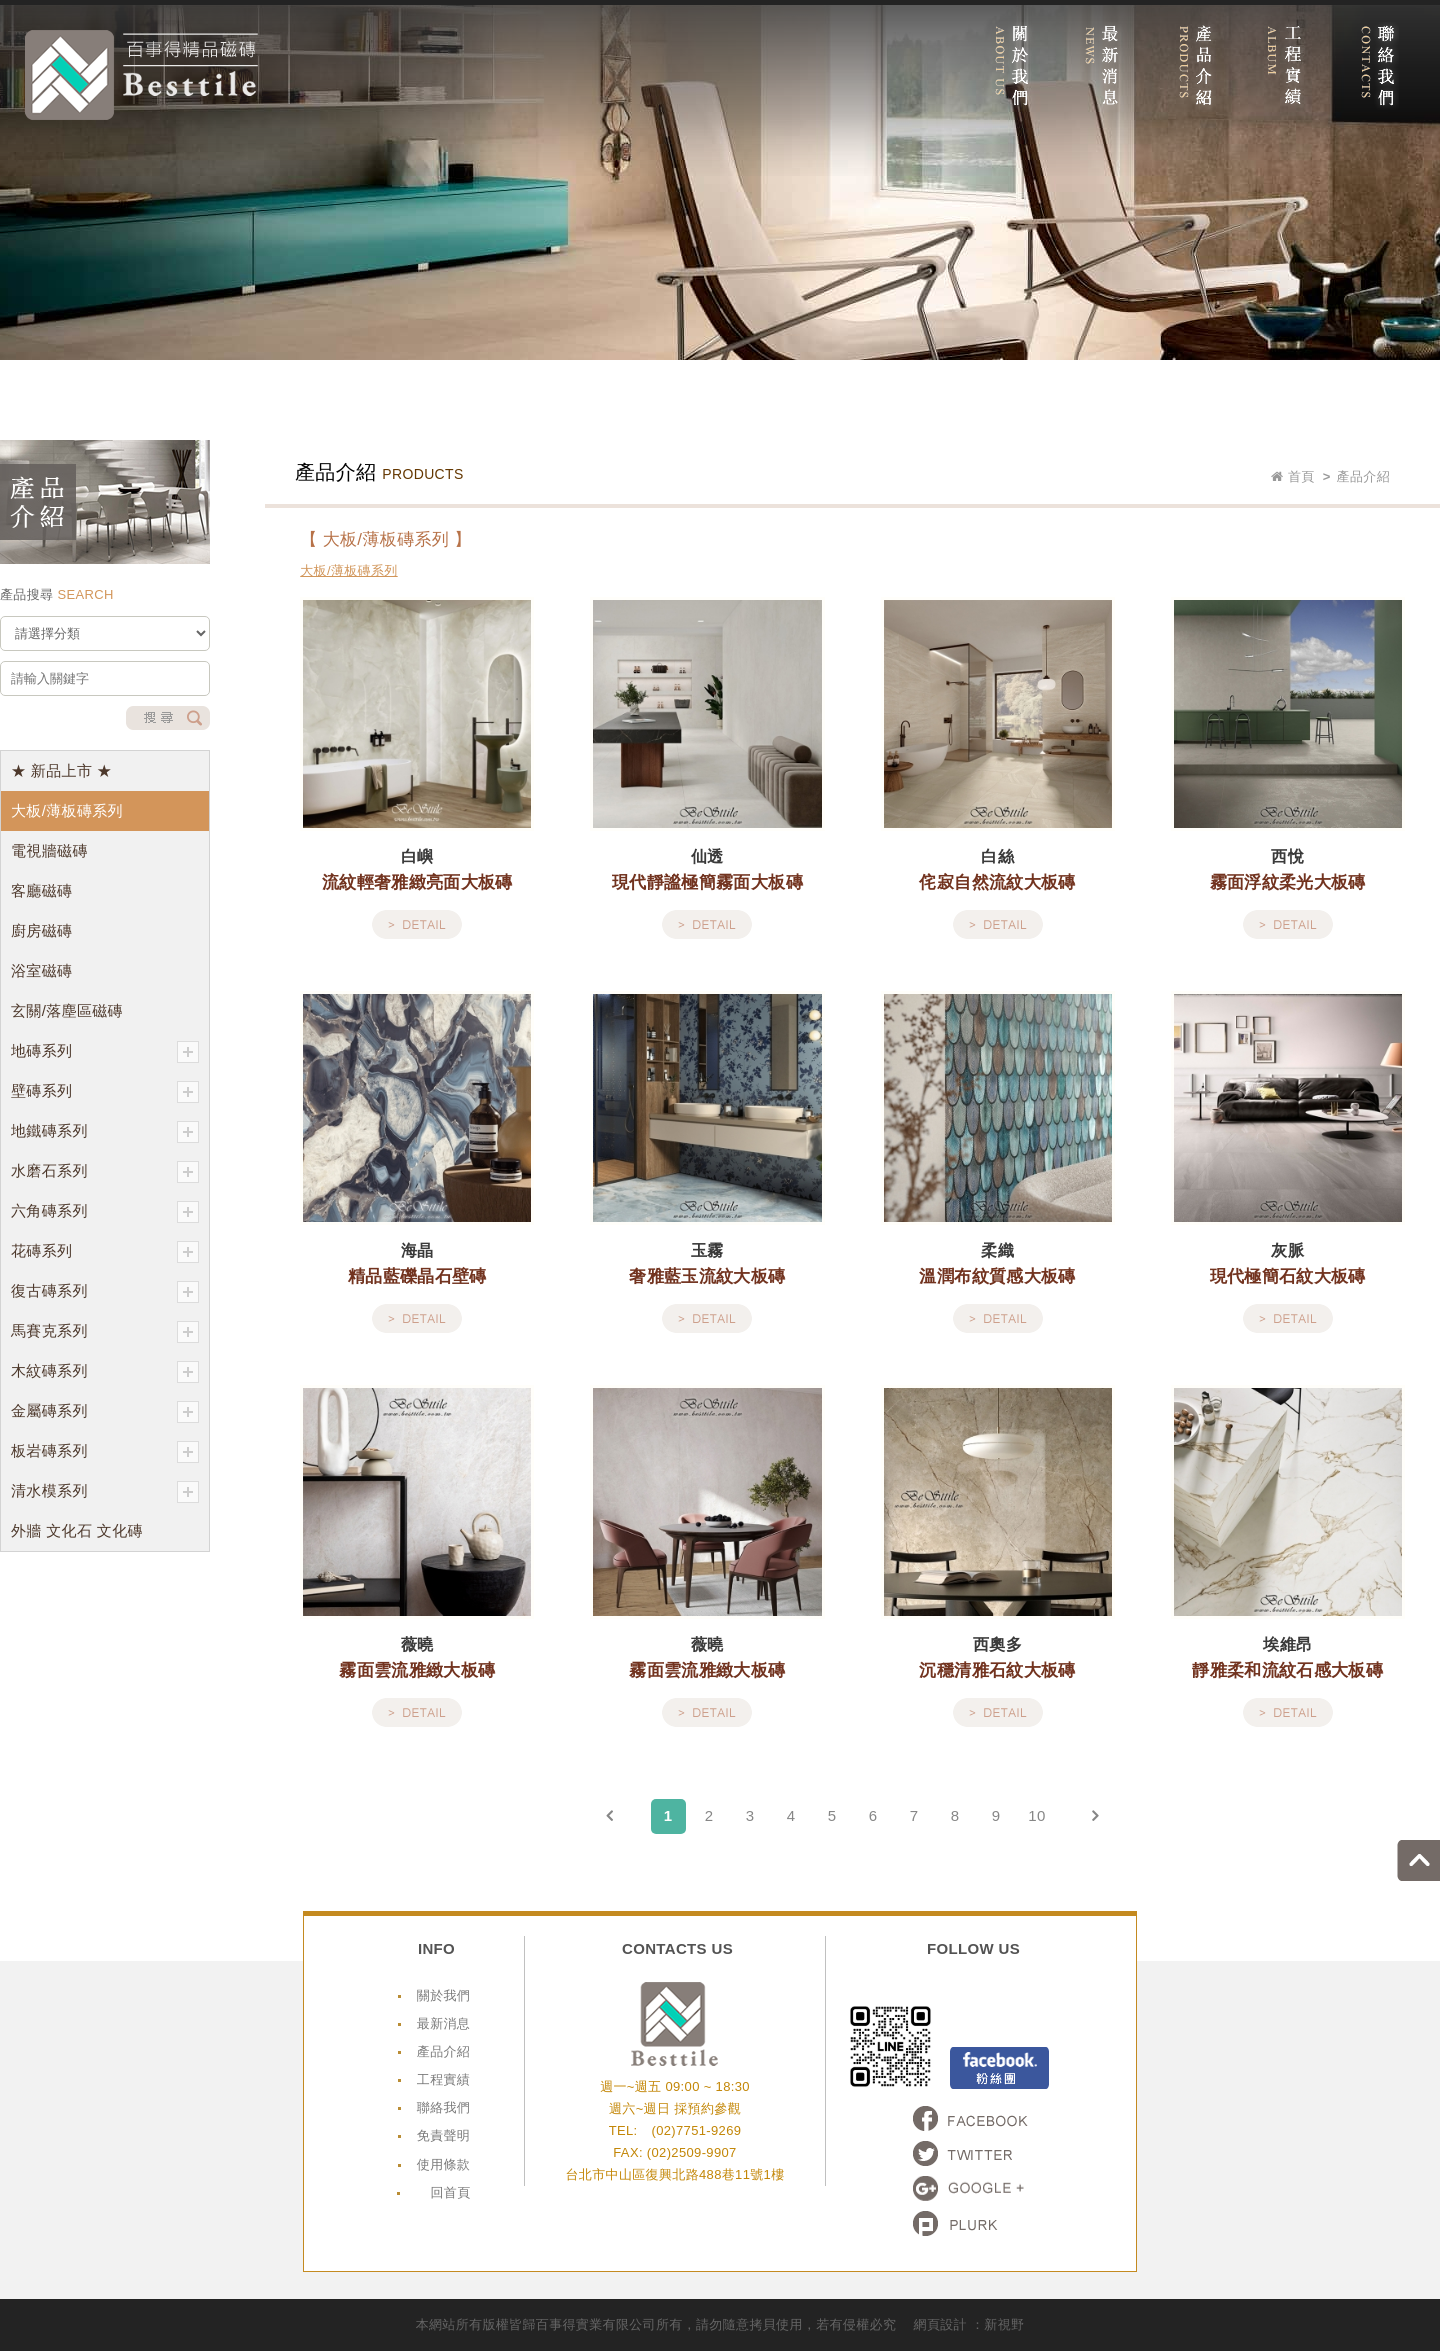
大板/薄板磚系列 (67, 810)
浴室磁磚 (41, 970)
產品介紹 (443, 2051)
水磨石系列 (105, 1172)
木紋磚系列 (105, 1372)
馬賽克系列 (105, 1332)
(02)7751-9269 (696, 2130)
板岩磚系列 (105, 1452)
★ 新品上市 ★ (61, 770)
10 (1036, 1815)
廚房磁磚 (41, 930)
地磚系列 (105, 1052)
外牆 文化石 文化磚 (77, 1530)
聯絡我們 (443, 2107)
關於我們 (443, 1995)
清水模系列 (105, 1492)
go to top (1418, 1860)
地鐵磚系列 (105, 1132)
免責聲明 (443, 2135)
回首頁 (450, 2192)
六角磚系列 (105, 1212)
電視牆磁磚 (49, 850)
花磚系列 (105, 1252)
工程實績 (443, 2079)
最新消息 (443, 2023)
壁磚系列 (105, 1092)
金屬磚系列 (105, 1412)
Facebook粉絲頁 (999, 2068)
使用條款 (443, 2164)
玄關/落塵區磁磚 (67, 1010)
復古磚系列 (105, 1292)
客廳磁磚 (41, 890)
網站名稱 (141, 75)
